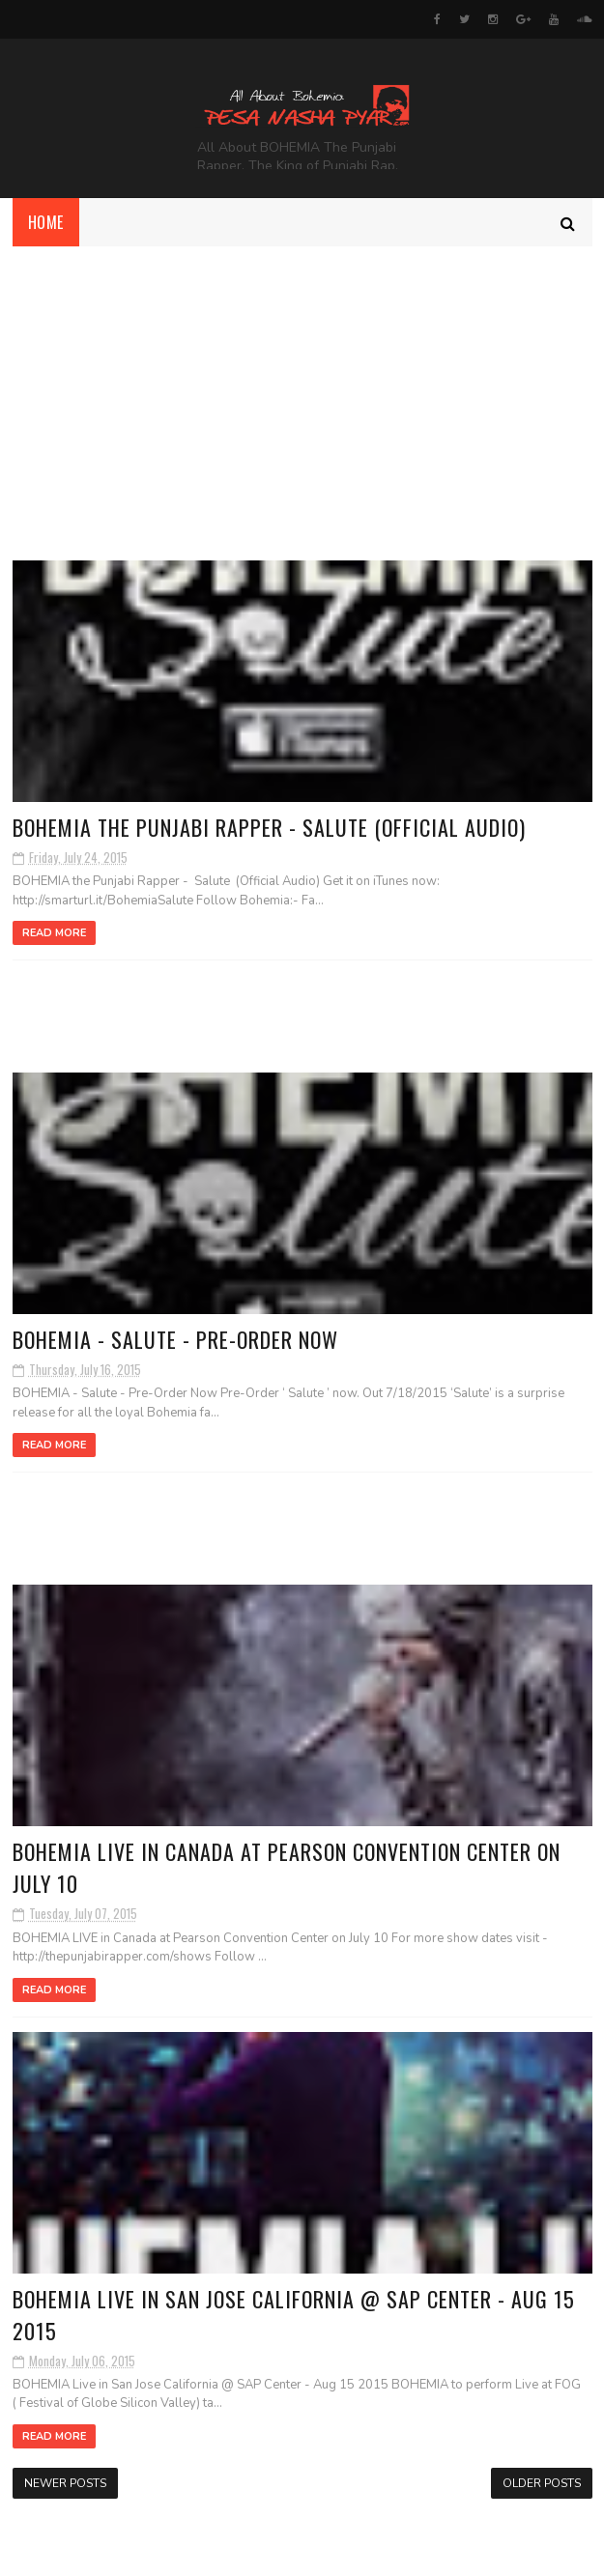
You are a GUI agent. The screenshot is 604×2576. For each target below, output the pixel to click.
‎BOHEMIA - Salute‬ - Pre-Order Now (175, 1339)
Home (46, 222)
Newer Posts (65, 2483)
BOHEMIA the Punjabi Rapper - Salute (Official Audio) (269, 827)
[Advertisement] (302, 391)
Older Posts (542, 2483)
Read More (54, 933)
